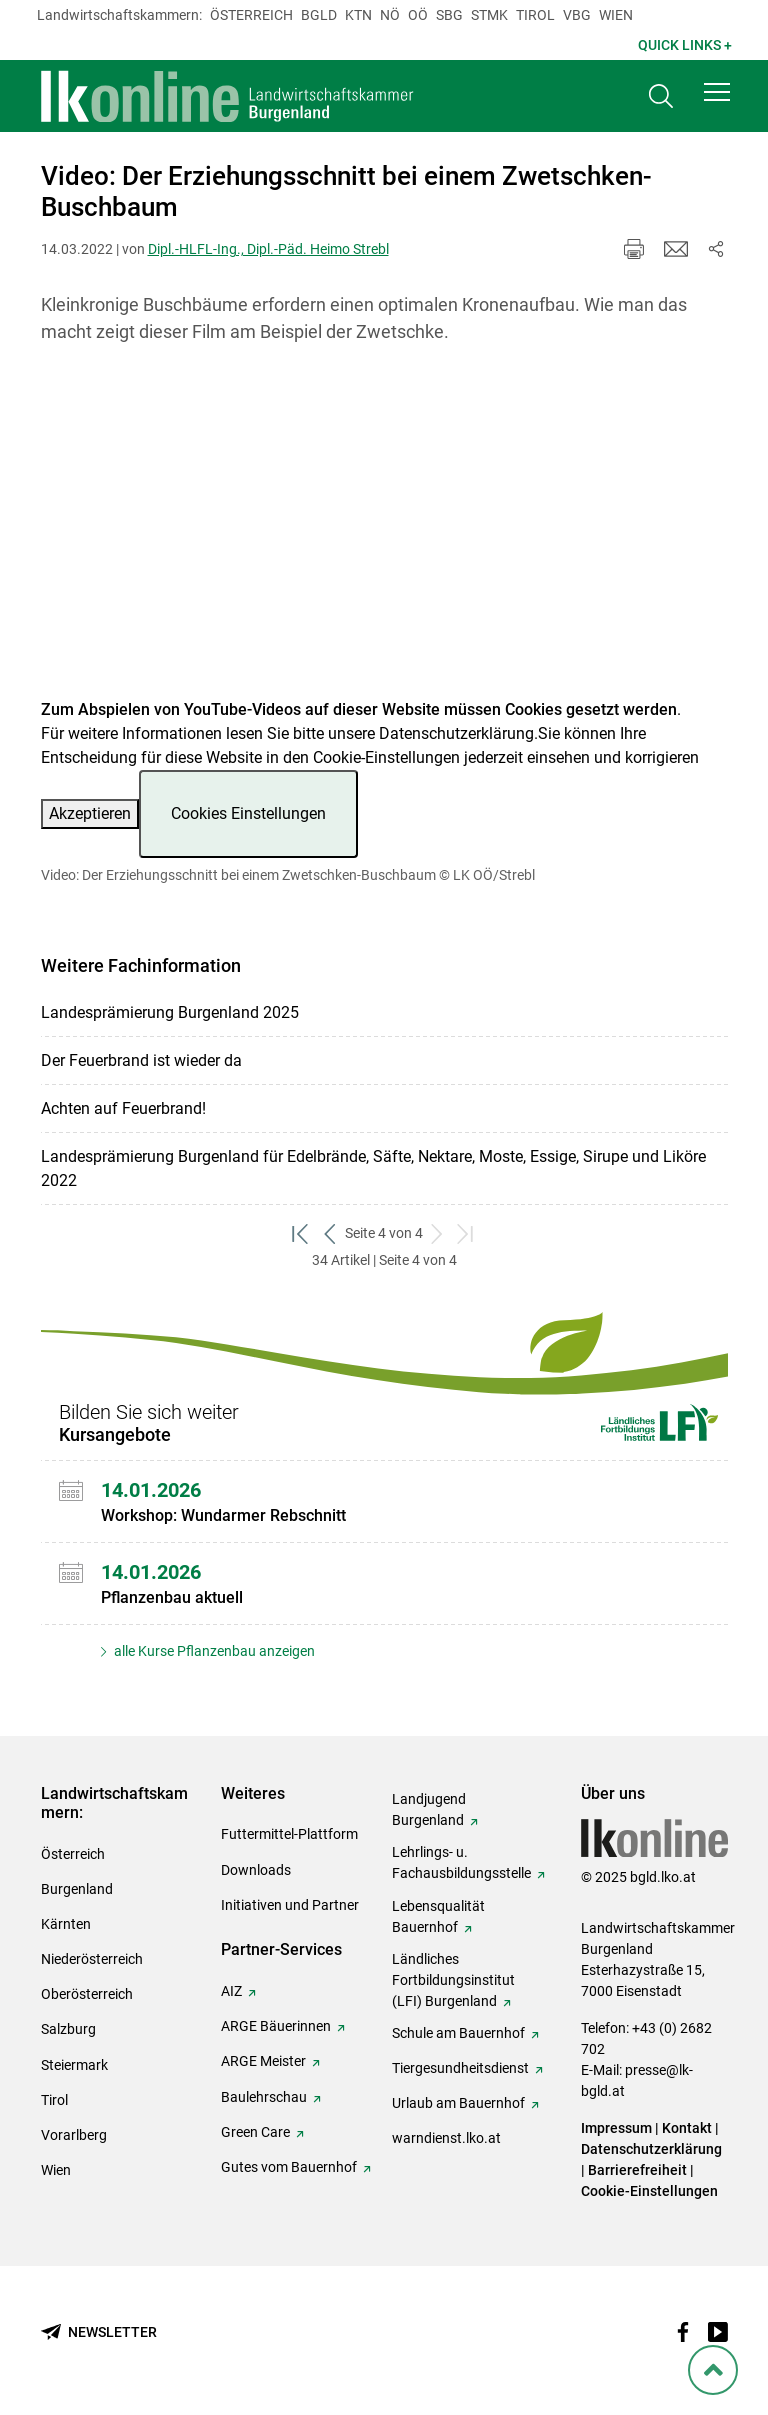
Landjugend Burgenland (429, 1809)
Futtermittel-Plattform (289, 1834)
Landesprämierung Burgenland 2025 (170, 1012)
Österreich (251, 15)
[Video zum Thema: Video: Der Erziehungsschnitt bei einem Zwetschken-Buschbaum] (384, 533)
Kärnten (66, 1924)
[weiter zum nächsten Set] (437, 1233)
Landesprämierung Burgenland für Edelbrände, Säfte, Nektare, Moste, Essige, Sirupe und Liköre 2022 (373, 1168)
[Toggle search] (661, 96)
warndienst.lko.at (446, 2138)
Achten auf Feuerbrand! (123, 1108)
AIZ (231, 1991)
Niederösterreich (92, 1959)
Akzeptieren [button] (90, 813)
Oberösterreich (87, 1994)
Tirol (535, 15)
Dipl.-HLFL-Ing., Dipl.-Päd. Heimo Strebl (268, 249)
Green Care (255, 2132)
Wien (616, 15)
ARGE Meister (263, 2061)
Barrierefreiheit (637, 2170)
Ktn (358, 15)
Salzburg (68, 2029)
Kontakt (687, 2128)
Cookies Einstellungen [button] (248, 813)
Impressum (616, 2128)
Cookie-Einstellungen (649, 2191)
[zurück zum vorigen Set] (330, 1233)
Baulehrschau (264, 2097)
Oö (418, 15)
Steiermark (74, 2065)
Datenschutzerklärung (456, 733)
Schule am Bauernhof (458, 2033)
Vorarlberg (74, 2135)
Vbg (577, 15)
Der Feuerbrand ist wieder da (141, 1060)
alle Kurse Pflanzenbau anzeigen (213, 1651)
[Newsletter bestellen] (99, 2332)
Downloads (256, 1870)
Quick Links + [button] (685, 45)
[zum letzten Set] (466, 1233)
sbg (449, 15)
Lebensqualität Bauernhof (438, 1916)
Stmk (489, 15)
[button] (717, 92)
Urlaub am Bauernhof (458, 2103)
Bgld (319, 15)
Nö (390, 15)
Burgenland (77, 1889)
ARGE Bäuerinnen (276, 2026)
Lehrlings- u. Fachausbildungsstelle (461, 1862)
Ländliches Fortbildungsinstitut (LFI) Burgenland (453, 1980)
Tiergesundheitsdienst (460, 2068)
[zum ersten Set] (301, 1233)
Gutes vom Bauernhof (289, 2167)
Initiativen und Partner (290, 1905)
